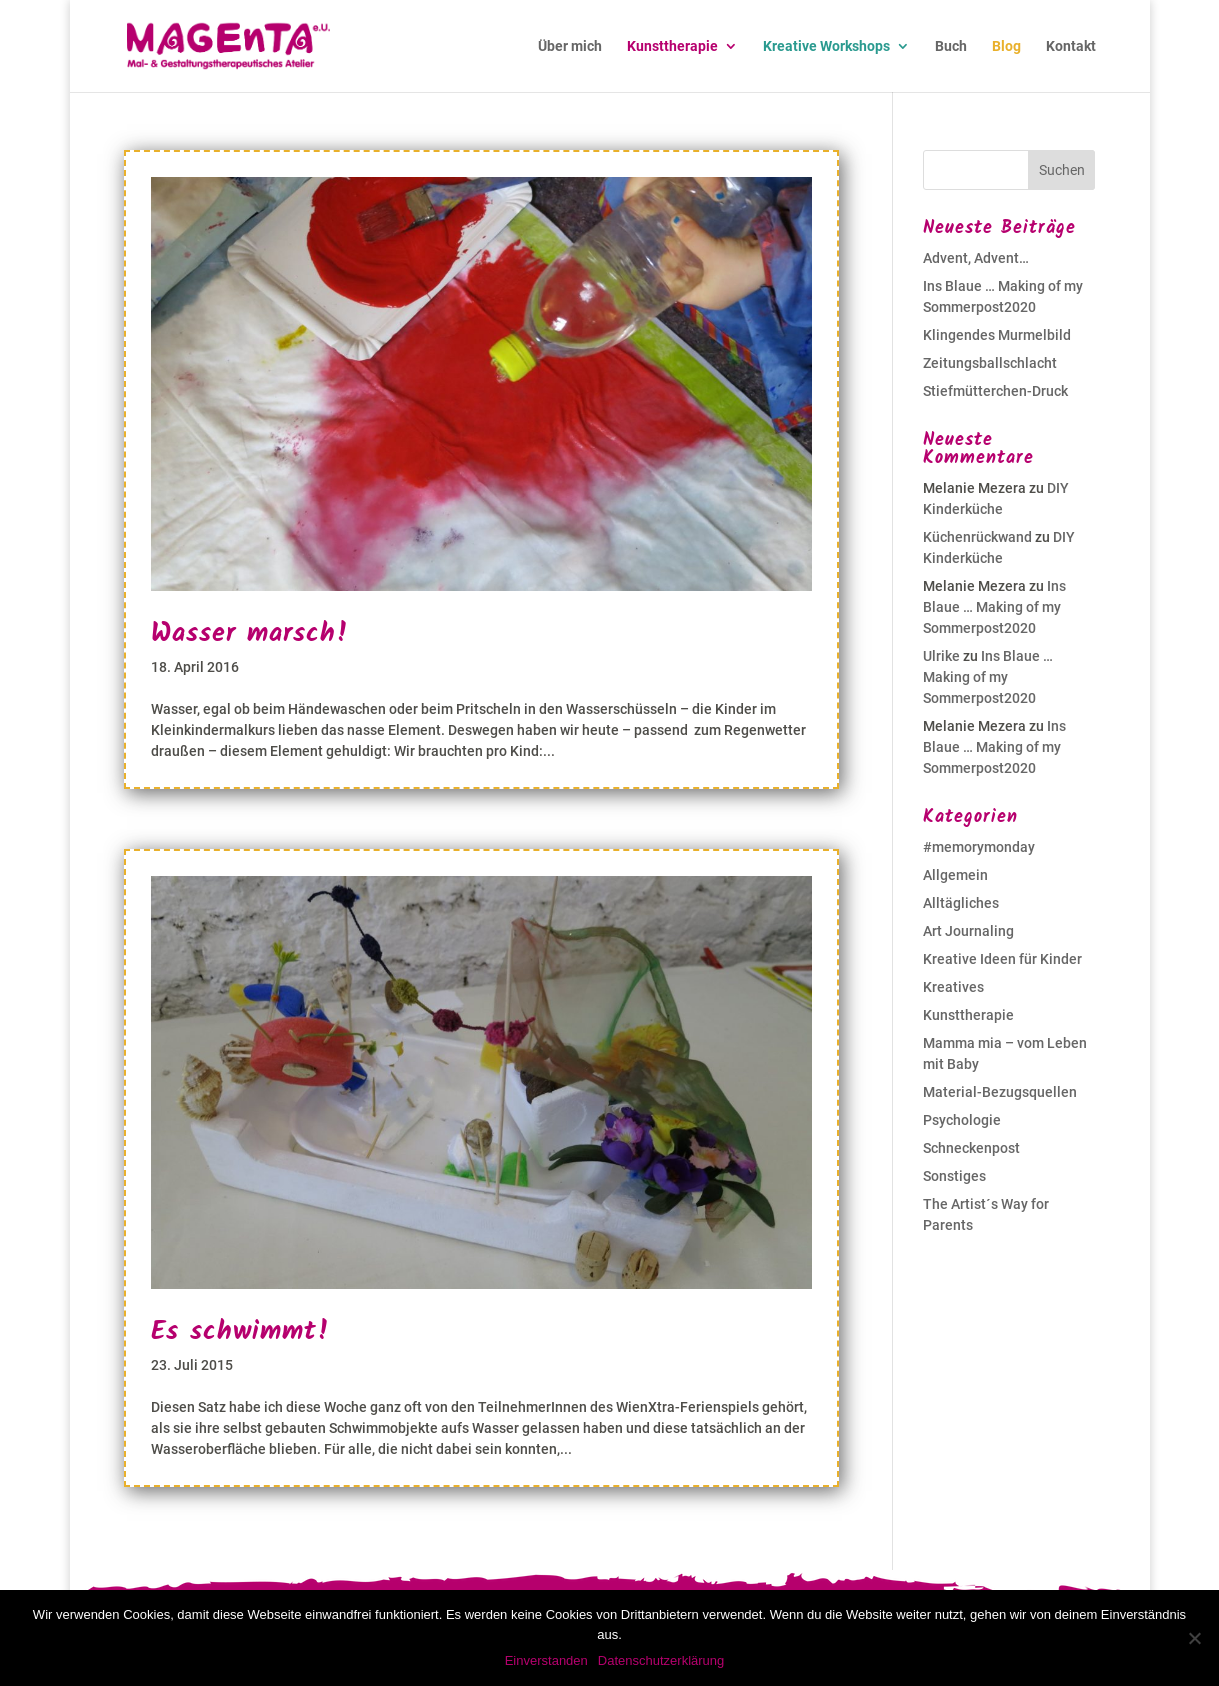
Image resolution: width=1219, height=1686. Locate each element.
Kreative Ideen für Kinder (1002, 959)
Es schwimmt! (240, 1332)
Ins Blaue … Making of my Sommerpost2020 (994, 607)
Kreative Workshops (826, 46)
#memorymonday (979, 847)
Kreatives (953, 987)
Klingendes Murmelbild (997, 335)
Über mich (570, 46)
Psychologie (962, 1120)
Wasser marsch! (250, 634)
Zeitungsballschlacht (990, 363)
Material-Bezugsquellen (1000, 1092)
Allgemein (955, 875)
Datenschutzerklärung (661, 1660)
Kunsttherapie (672, 46)
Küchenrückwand (977, 537)
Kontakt (1071, 46)
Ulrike (941, 656)
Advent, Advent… (976, 258)
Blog (1006, 46)
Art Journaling (968, 931)
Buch (951, 46)
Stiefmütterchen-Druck (995, 391)
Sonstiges (954, 1176)
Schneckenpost (971, 1148)
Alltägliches (961, 903)
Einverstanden (546, 1660)
